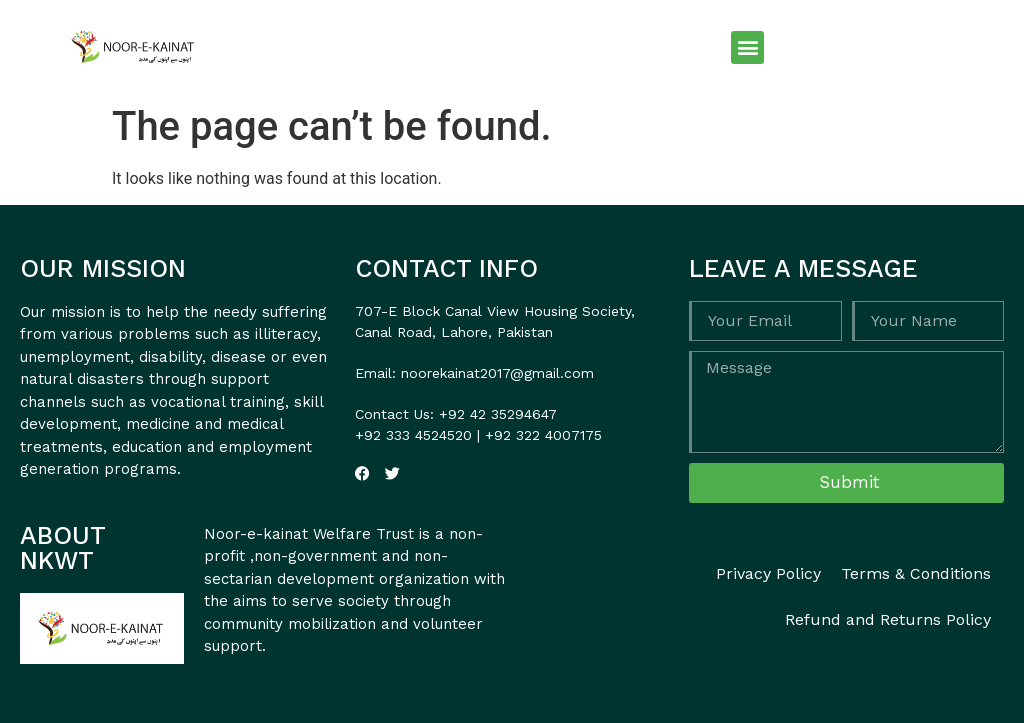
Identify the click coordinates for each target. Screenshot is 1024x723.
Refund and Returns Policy (888, 619)
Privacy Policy (768, 573)
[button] (747, 47)
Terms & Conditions (916, 573)
